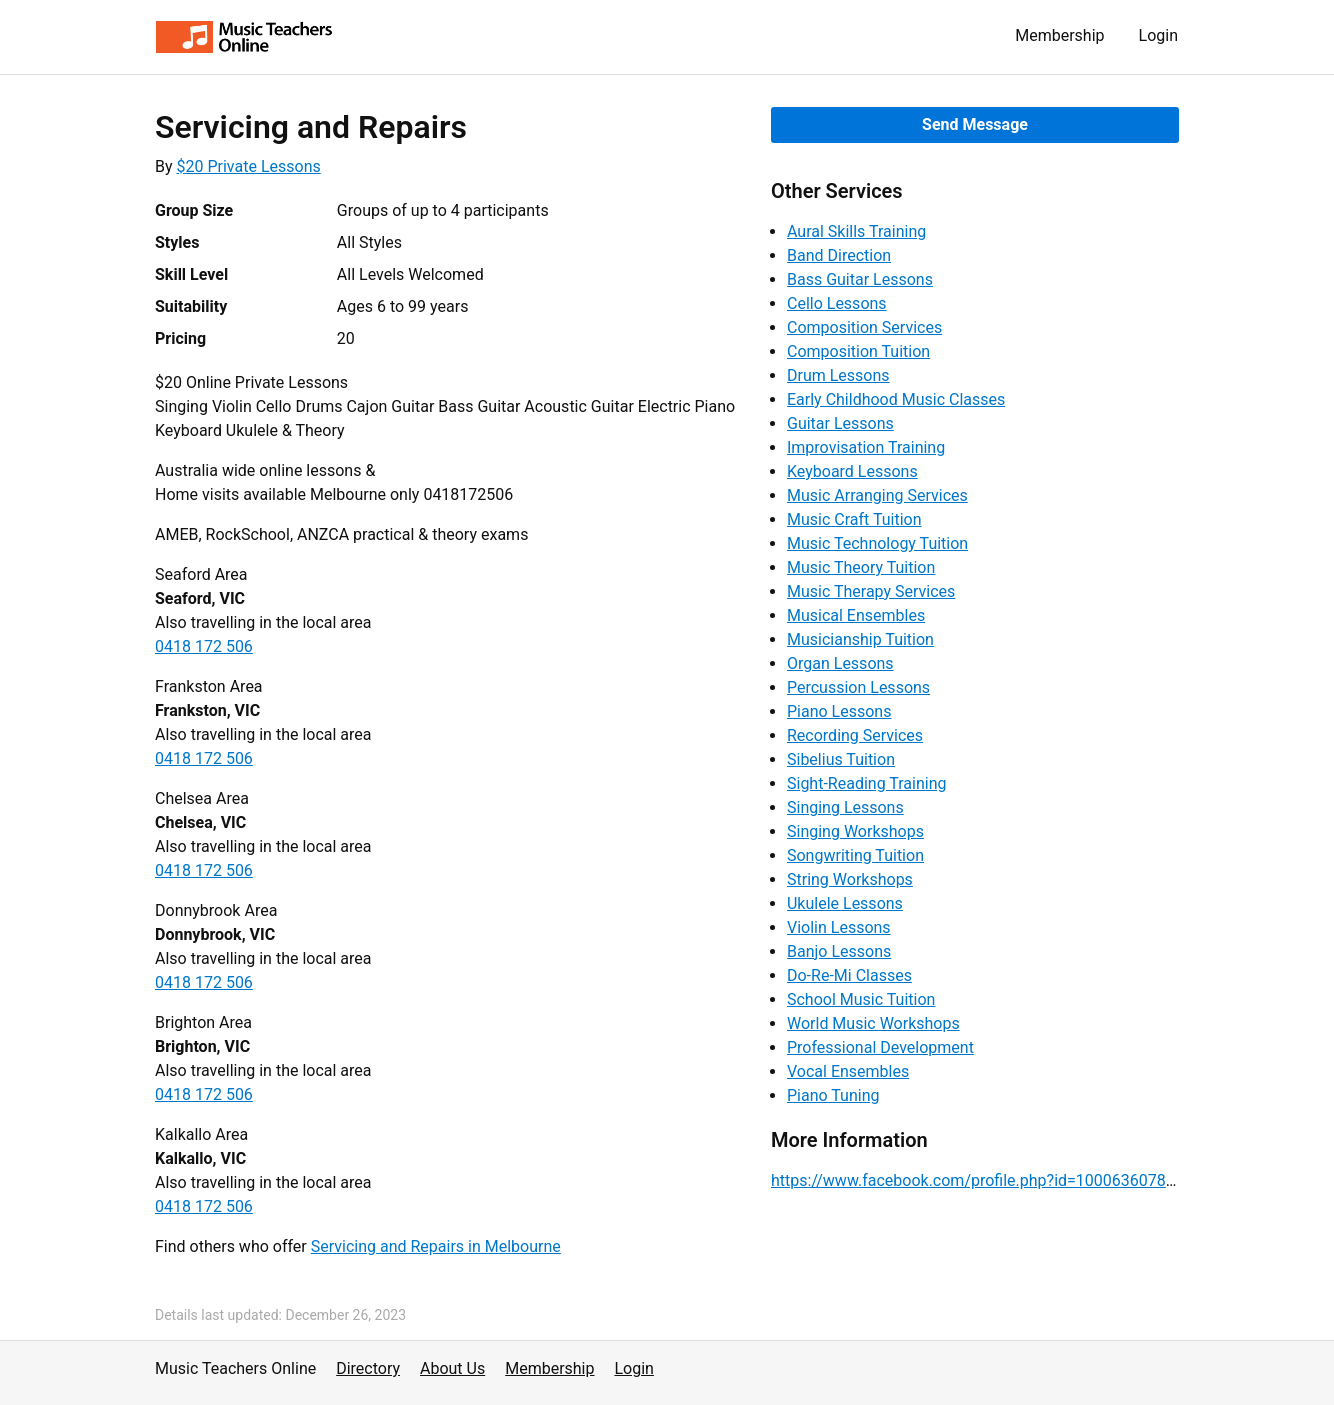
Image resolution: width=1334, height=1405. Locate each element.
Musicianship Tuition (860, 639)
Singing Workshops (855, 831)
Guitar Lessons (840, 423)
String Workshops (850, 879)
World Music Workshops (873, 1023)
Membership (1059, 35)
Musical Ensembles (856, 615)
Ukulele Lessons (845, 903)
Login (1158, 35)
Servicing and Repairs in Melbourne (436, 1246)
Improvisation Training (866, 447)
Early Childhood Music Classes (896, 399)
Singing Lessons (845, 807)
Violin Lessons (839, 927)
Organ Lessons (840, 663)
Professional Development (880, 1047)
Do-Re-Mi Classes (849, 975)
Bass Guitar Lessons (860, 279)
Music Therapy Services (871, 591)
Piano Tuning (833, 1095)
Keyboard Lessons (852, 471)
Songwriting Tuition (855, 855)
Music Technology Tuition (877, 543)
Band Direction (839, 255)
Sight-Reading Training (867, 783)
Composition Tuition (858, 351)
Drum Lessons (838, 375)
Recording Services (855, 735)
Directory (368, 1368)
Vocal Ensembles (848, 1071)
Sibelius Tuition (841, 759)
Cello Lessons (837, 303)
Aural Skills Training (856, 231)
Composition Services (864, 327)
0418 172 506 (204, 646)
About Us (452, 1368)
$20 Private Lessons (249, 166)
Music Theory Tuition (861, 567)
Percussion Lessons (858, 687)
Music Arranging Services (877, 495)
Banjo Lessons (839, 951)
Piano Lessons (839, 711)
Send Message (975, 124)
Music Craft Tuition (854, 519)
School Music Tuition (861, 999)
